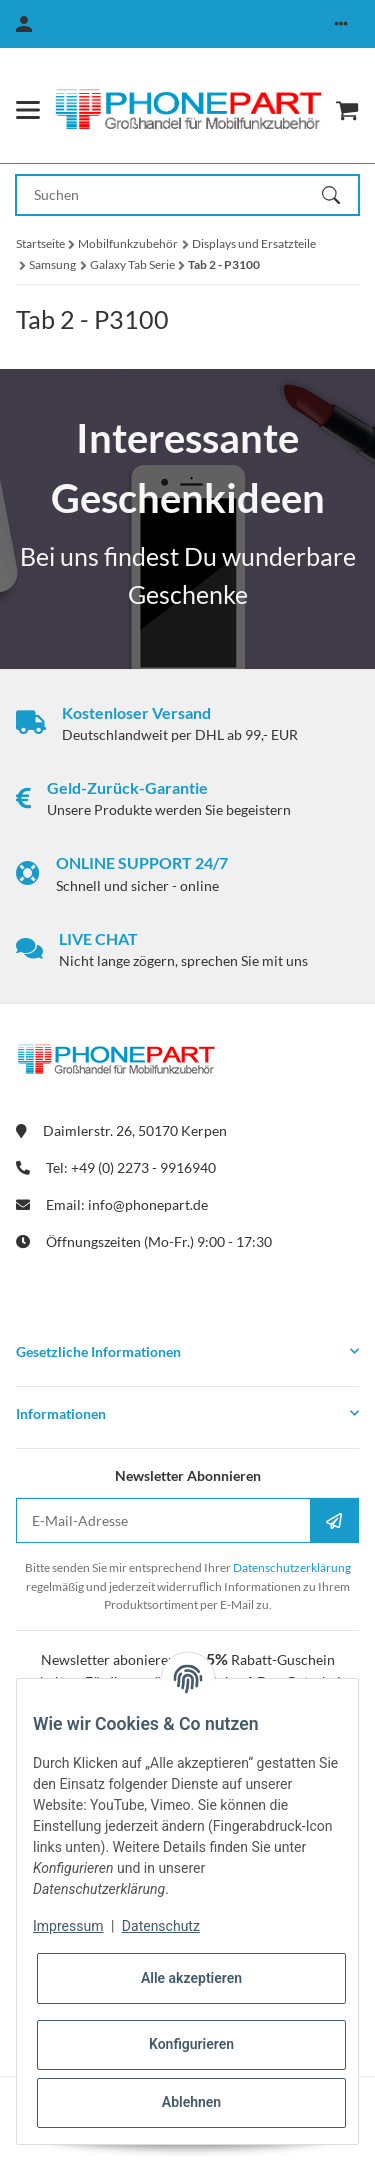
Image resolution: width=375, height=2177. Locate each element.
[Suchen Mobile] (169, 195)
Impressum (68, 1926)
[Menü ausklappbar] (28, 110)
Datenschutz (161, 1926)
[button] (341, 24)
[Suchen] (340, 195)
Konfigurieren (191, 2044)
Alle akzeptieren (191, 1978)
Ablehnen (191, 2102)
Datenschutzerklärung (292, 1567)
